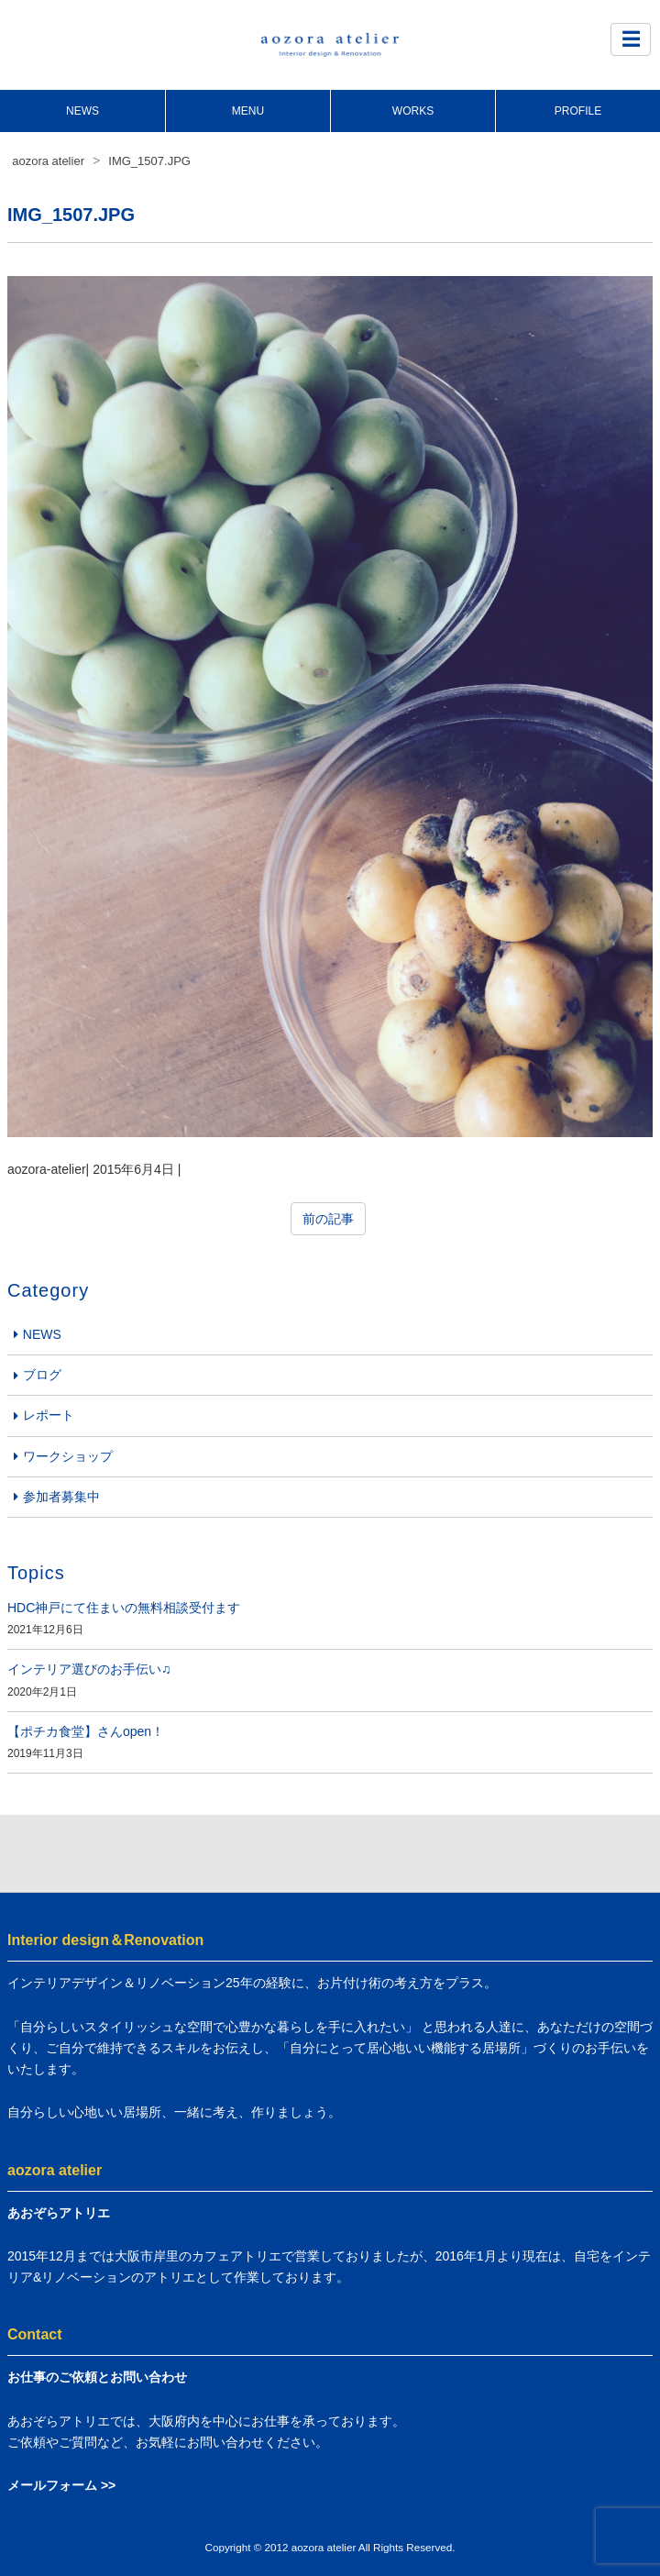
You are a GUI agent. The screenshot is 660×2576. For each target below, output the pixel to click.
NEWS (82, 111)
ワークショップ (68, 1456)
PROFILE (578, 111)
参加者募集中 (61, 1496)
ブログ (42, 1374)
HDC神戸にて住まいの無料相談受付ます (123, 1607)
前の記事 (328, 1218)
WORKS (413, 111)
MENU (248, 111)
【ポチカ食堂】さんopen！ (85, 1731)
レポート (48, 1415)
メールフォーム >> (61, 2485)
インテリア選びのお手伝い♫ (89, 1669)
